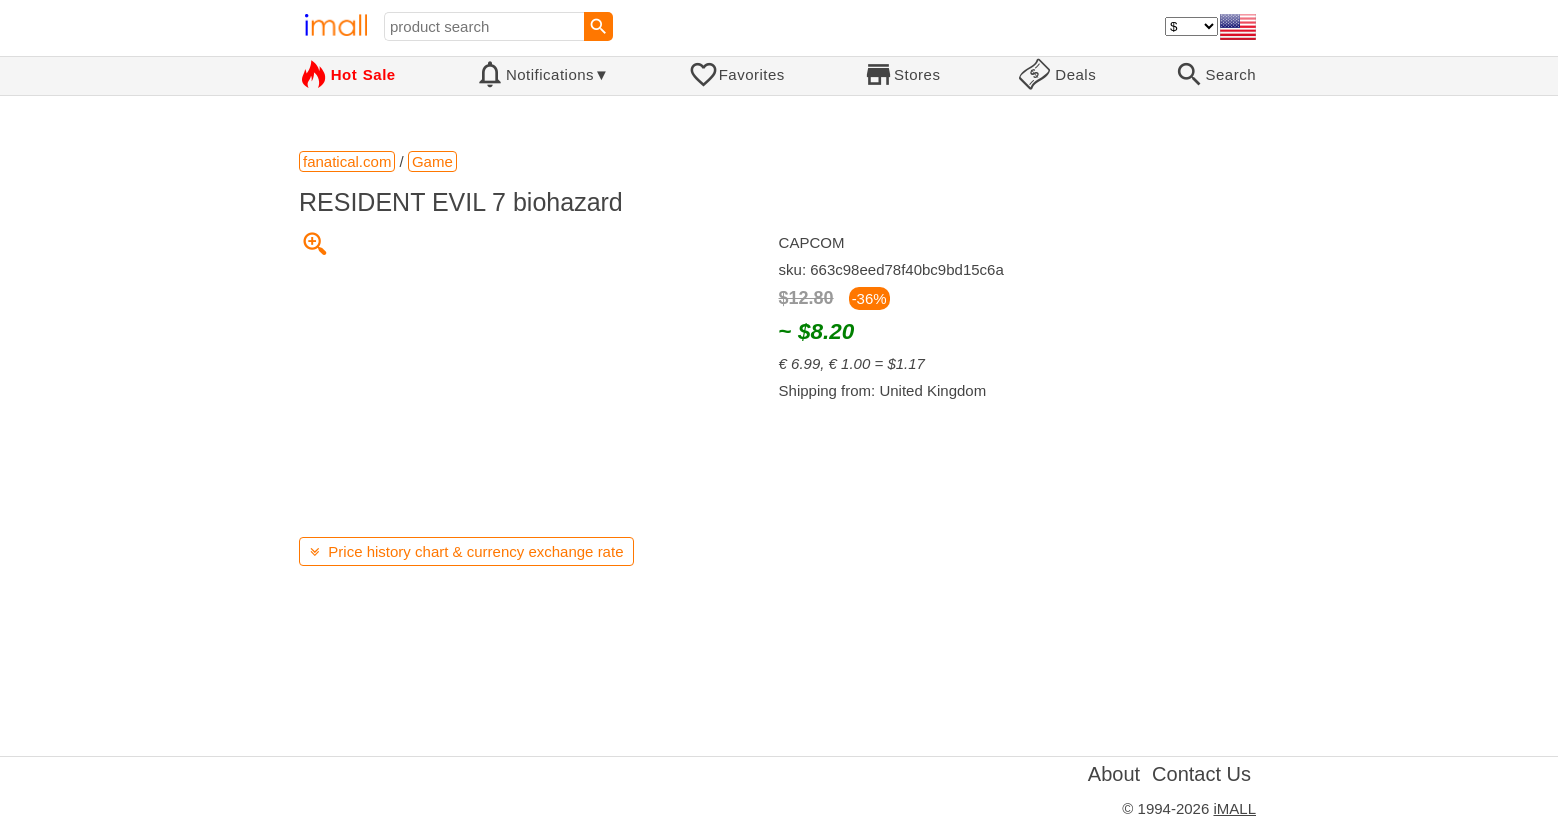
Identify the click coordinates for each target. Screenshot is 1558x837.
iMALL (1234, 808)
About (1114, 774)
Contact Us (1201, 774)
